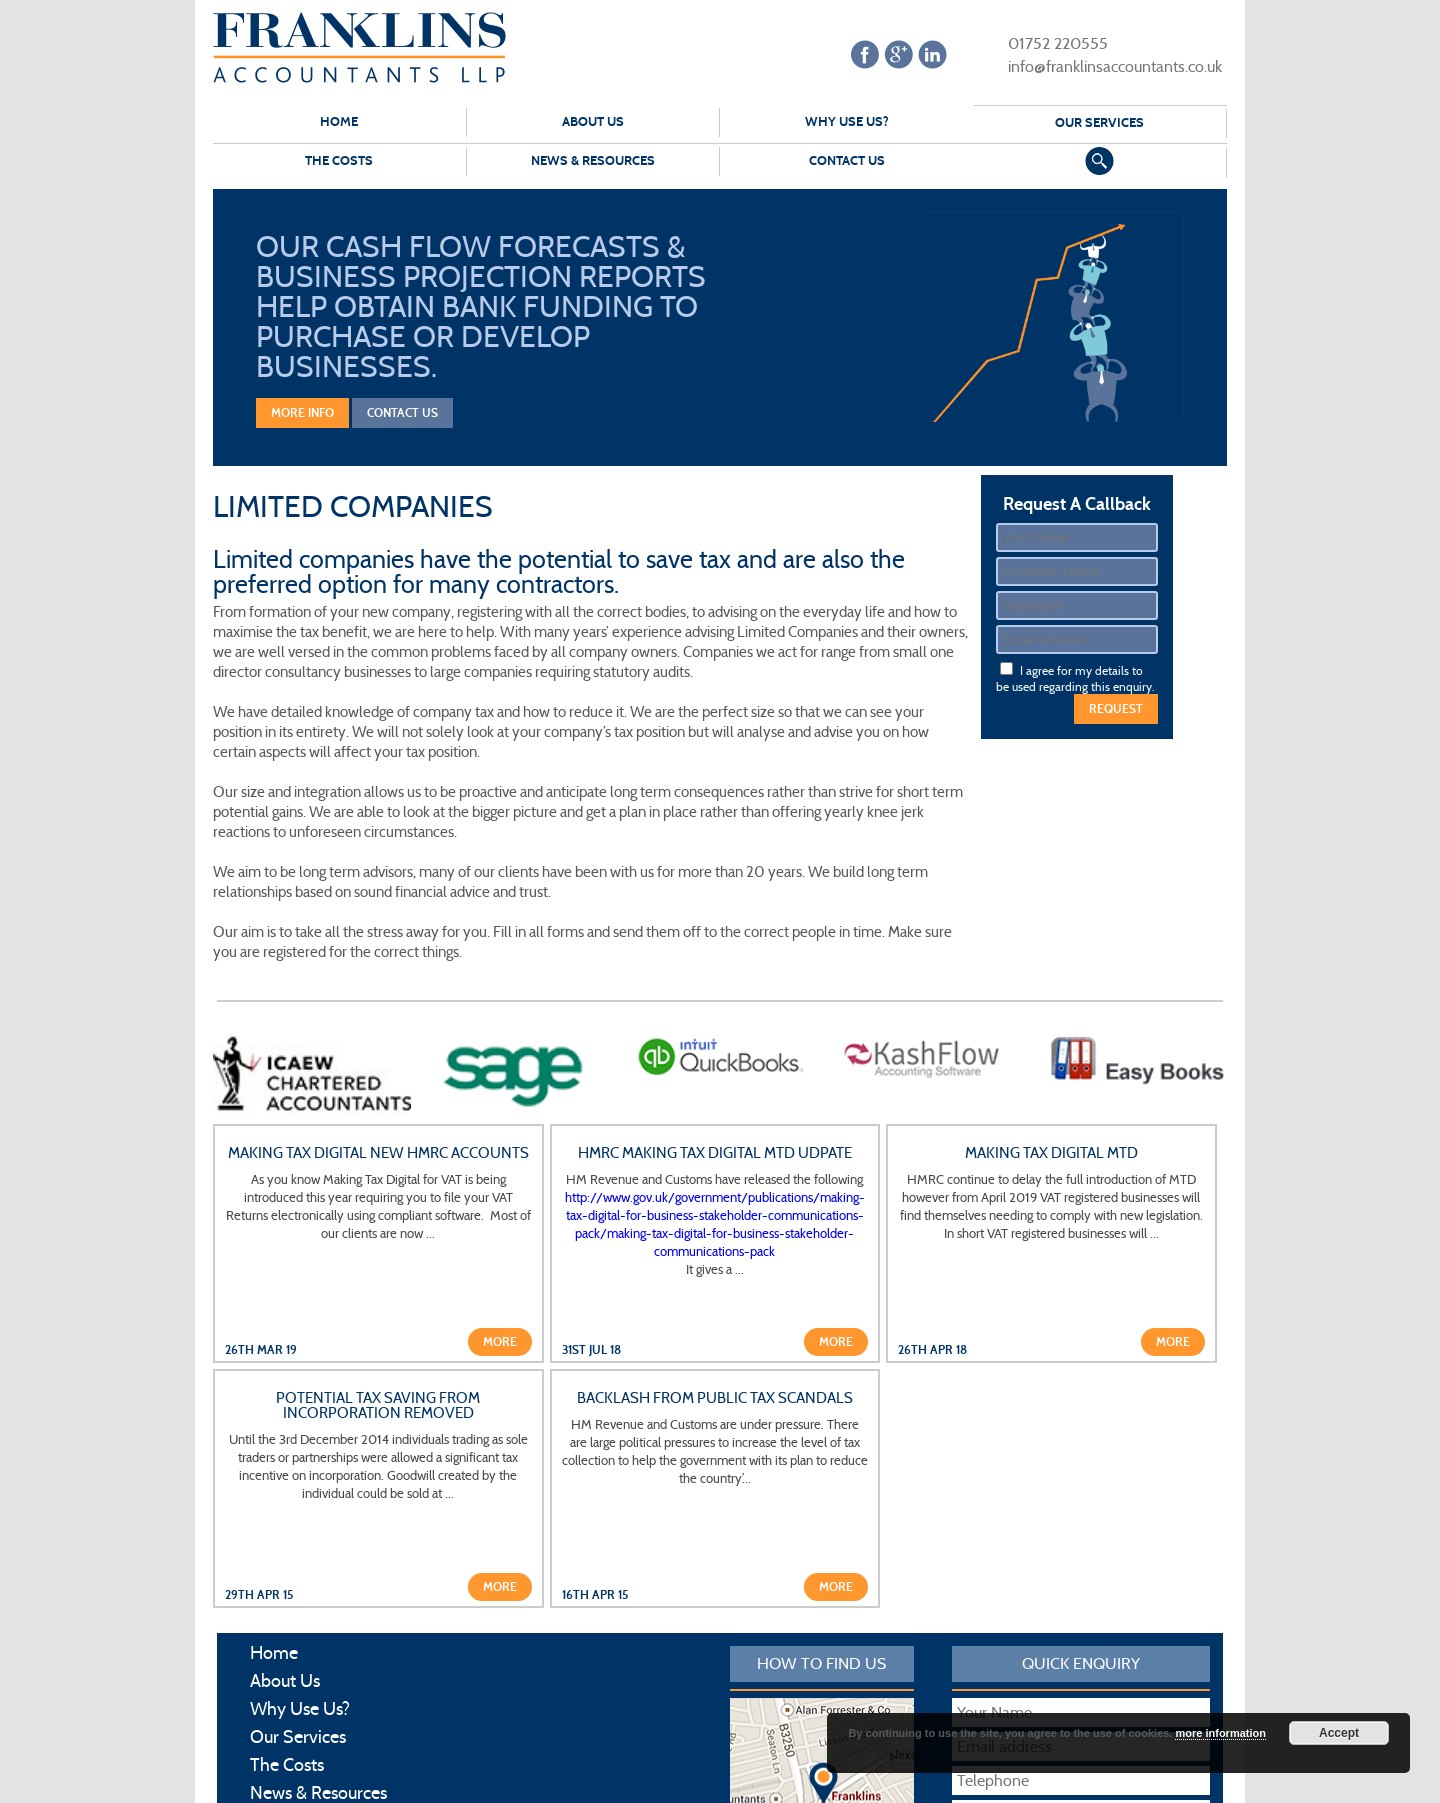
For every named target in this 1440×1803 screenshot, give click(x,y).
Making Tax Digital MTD (1051, 1153)
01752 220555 (1045, 42)
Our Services (1099, 123)
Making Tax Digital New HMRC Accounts (378, 1153)
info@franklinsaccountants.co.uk (1102, 65)
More (500, 1342)
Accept (1339, 1733)
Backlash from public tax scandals (715, 1398)
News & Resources (593, 161)
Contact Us (847, 161)
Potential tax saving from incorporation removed (378, 1406)
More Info (302, 413)
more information (1220, 1733)
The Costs (339, 161)
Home (339, 122)
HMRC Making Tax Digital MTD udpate (715, 1153)
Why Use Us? (847, 122)
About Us (593, 122)
